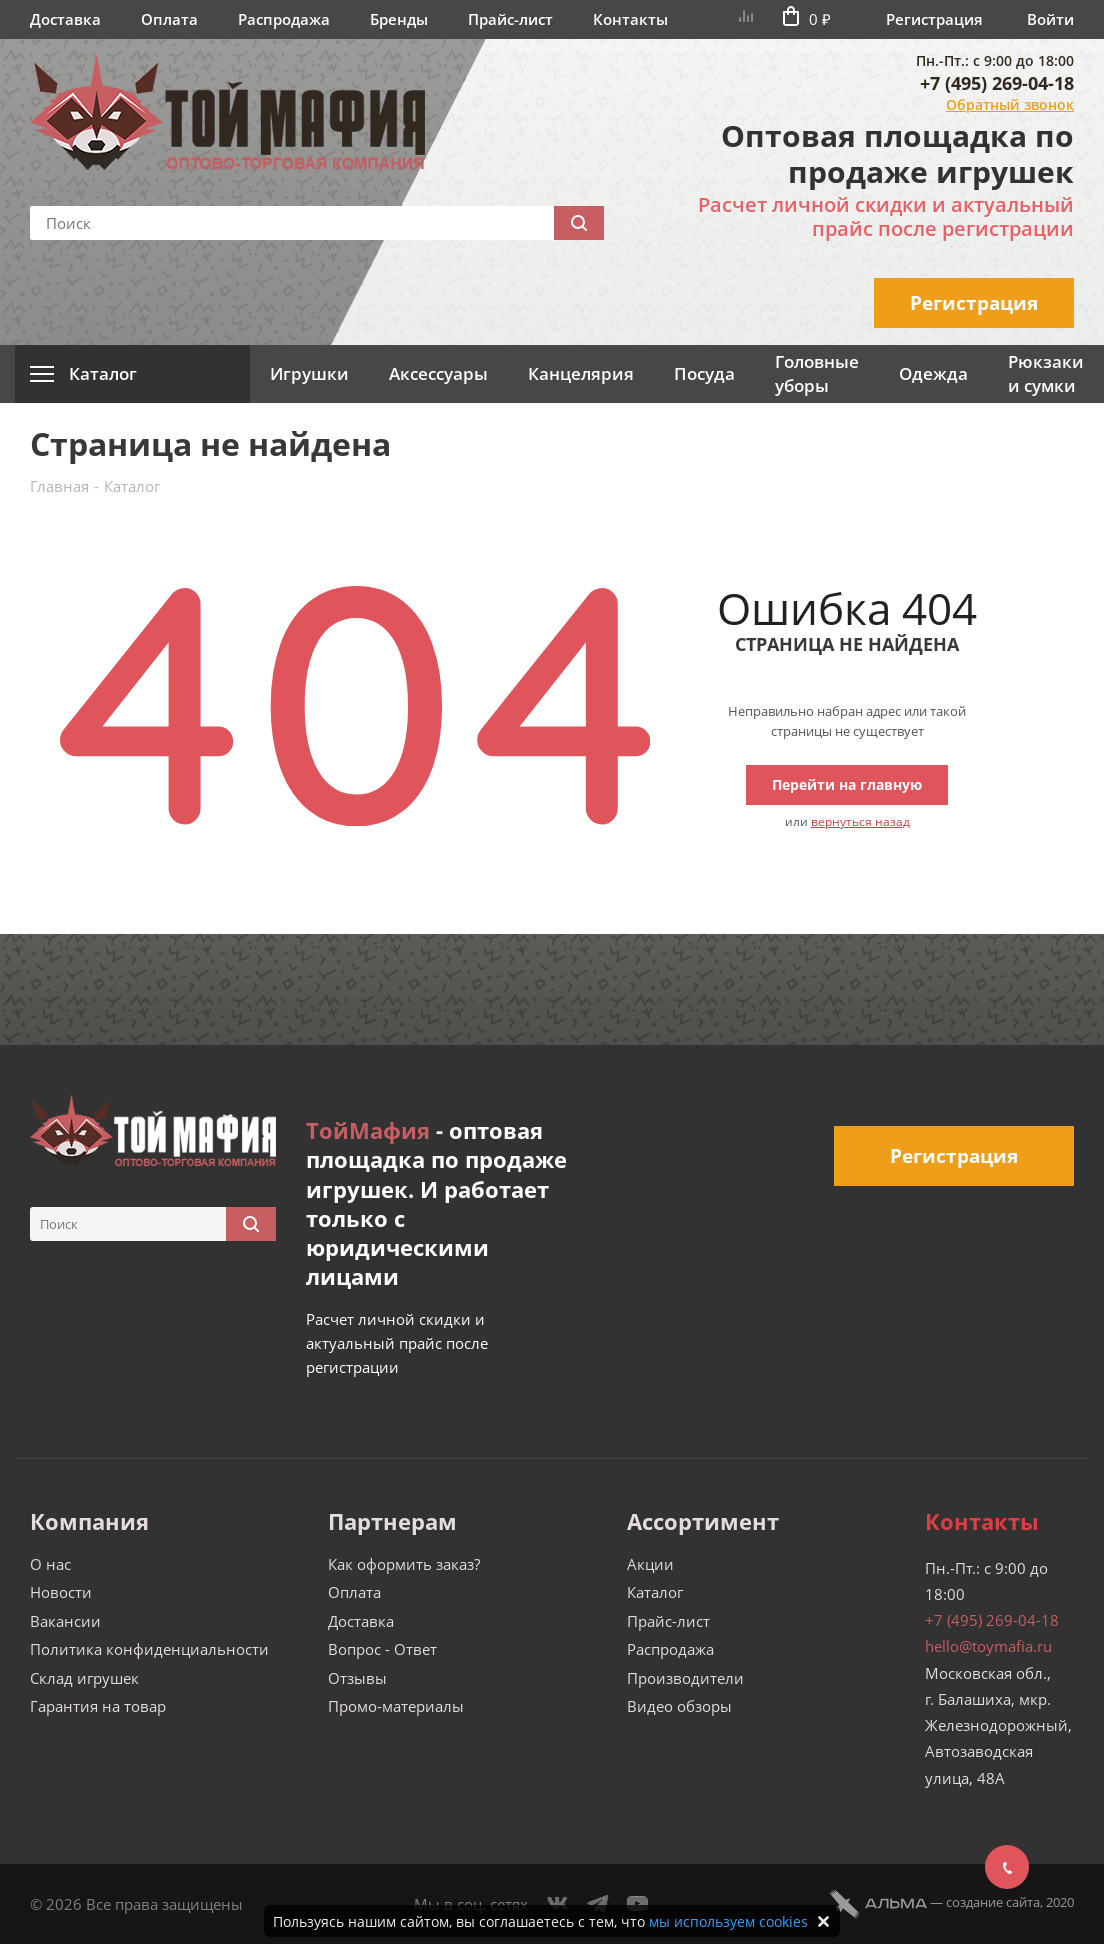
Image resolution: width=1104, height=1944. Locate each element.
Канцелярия (581, 373)
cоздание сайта (993, 1902)
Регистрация (934, 19)
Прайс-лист (510, 19)
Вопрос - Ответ (382, 1649)
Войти (1050, 19)
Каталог (655, 1592)
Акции (650, 1564)
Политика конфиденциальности (149, 1649)
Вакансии (65, 1621)
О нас (50, 1564)
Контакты (630, 19)
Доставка (65, 19)
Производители (685, 1678)
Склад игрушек (84, 1678)
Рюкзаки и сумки (1046, 373)
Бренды (399, 19)
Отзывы (357, 1678)
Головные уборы (817, 373)
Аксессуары (438, 373)
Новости (61, 1592)
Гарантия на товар (98, 1706)
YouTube (638, 1904)
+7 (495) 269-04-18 (997, 83)
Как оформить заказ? (404, 1564)
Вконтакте (558, 1904)
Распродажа (284, 19)
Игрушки (309, 373)
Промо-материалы (396, 1706)
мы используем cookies (728, 1921)
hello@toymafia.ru (988, 1646)
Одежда (933, 373)
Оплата (169, 19)
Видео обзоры (679, 1706)
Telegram (598, 1904)
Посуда (704, 373)
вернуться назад (860, 821)
